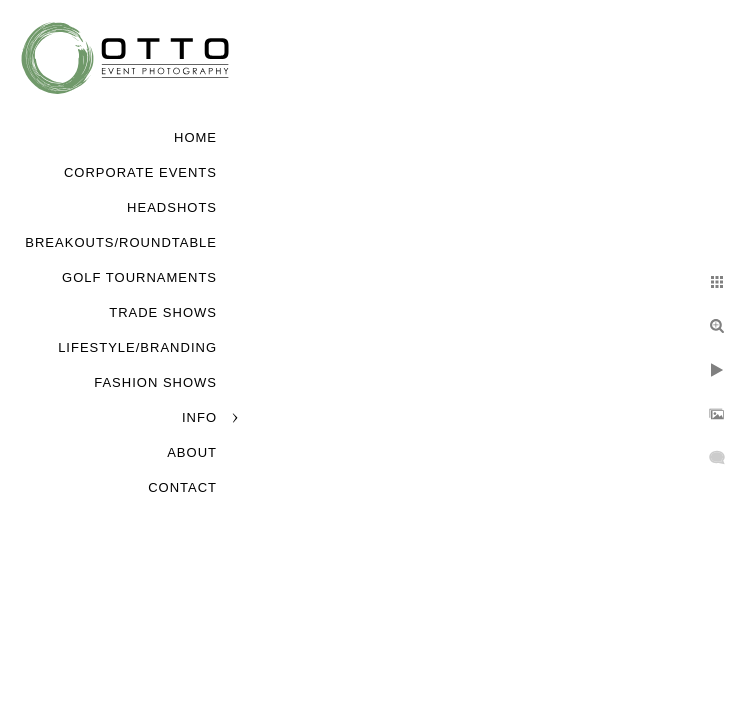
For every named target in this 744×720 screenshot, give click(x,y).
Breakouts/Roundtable (121, 242)
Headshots (172, 207)
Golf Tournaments (139, 277)
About (192, 452)
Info (199, 417)
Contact (182, 487)
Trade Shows (163, 312)
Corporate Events (140, 172)
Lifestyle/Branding (137, 347)
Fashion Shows (155, 382)
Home (195, 137)
